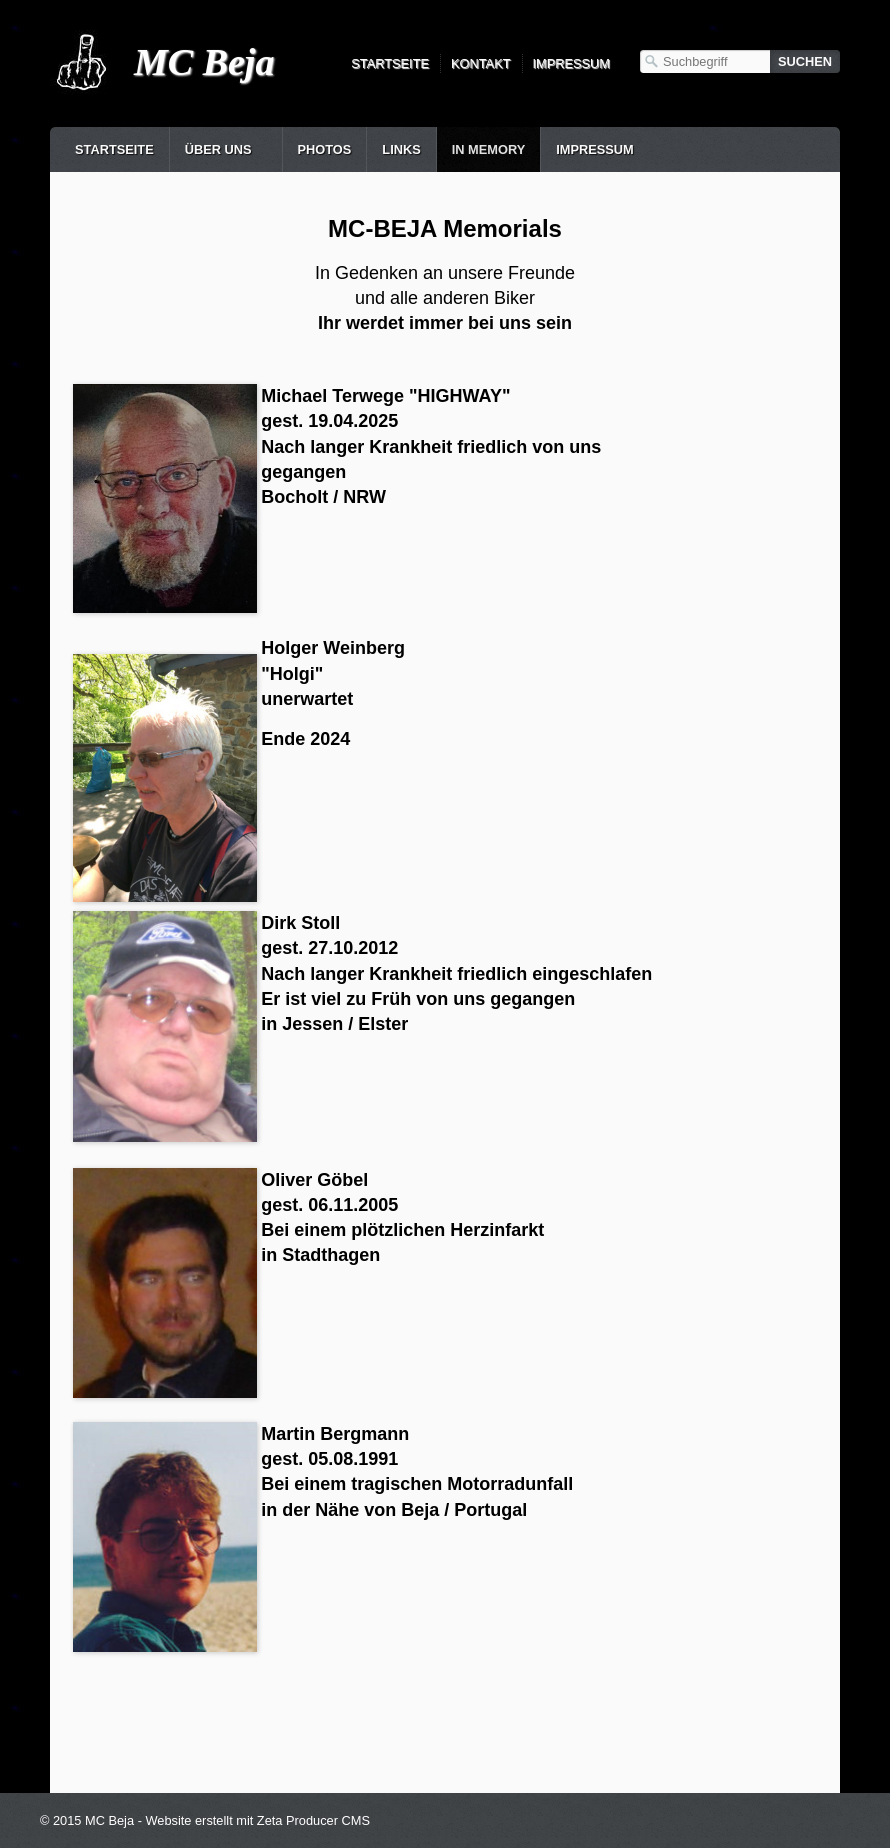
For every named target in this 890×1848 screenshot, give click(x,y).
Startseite (390, 63)
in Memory (488, 149)
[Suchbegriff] (705, 61)
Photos (325, 149)
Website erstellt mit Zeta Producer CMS (257, 1820)
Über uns (218, 149)
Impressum (572, 63)
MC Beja (204, 62)
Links (401, 149)
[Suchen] (805, 61)
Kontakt (481, 63)
